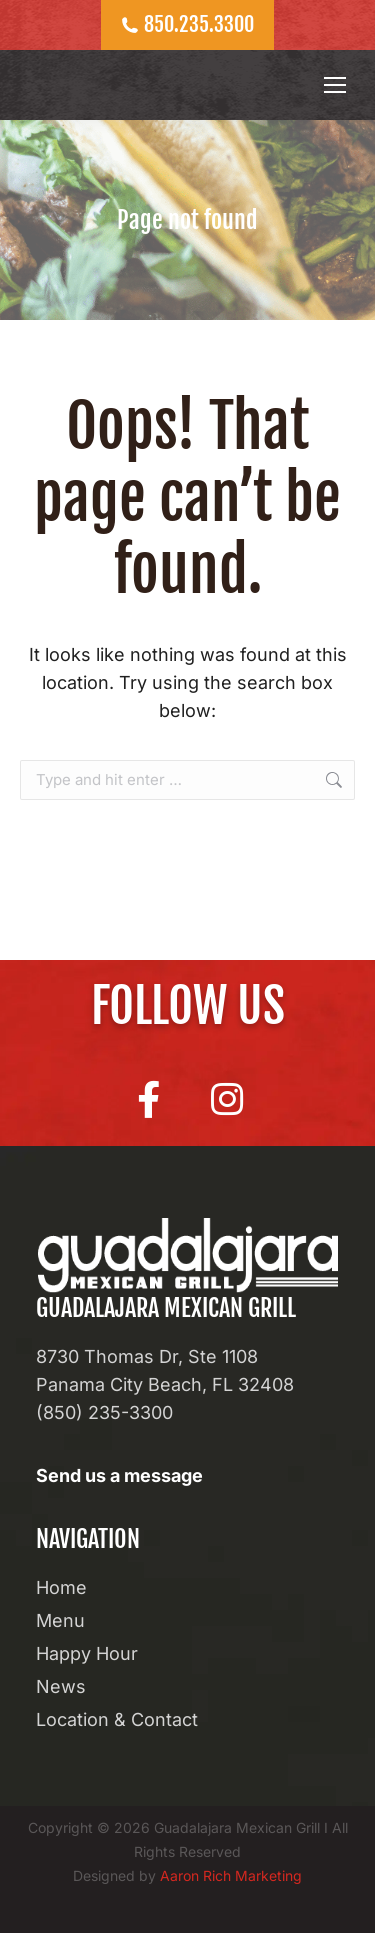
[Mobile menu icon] (335, 85)
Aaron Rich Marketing (231, 1875)
